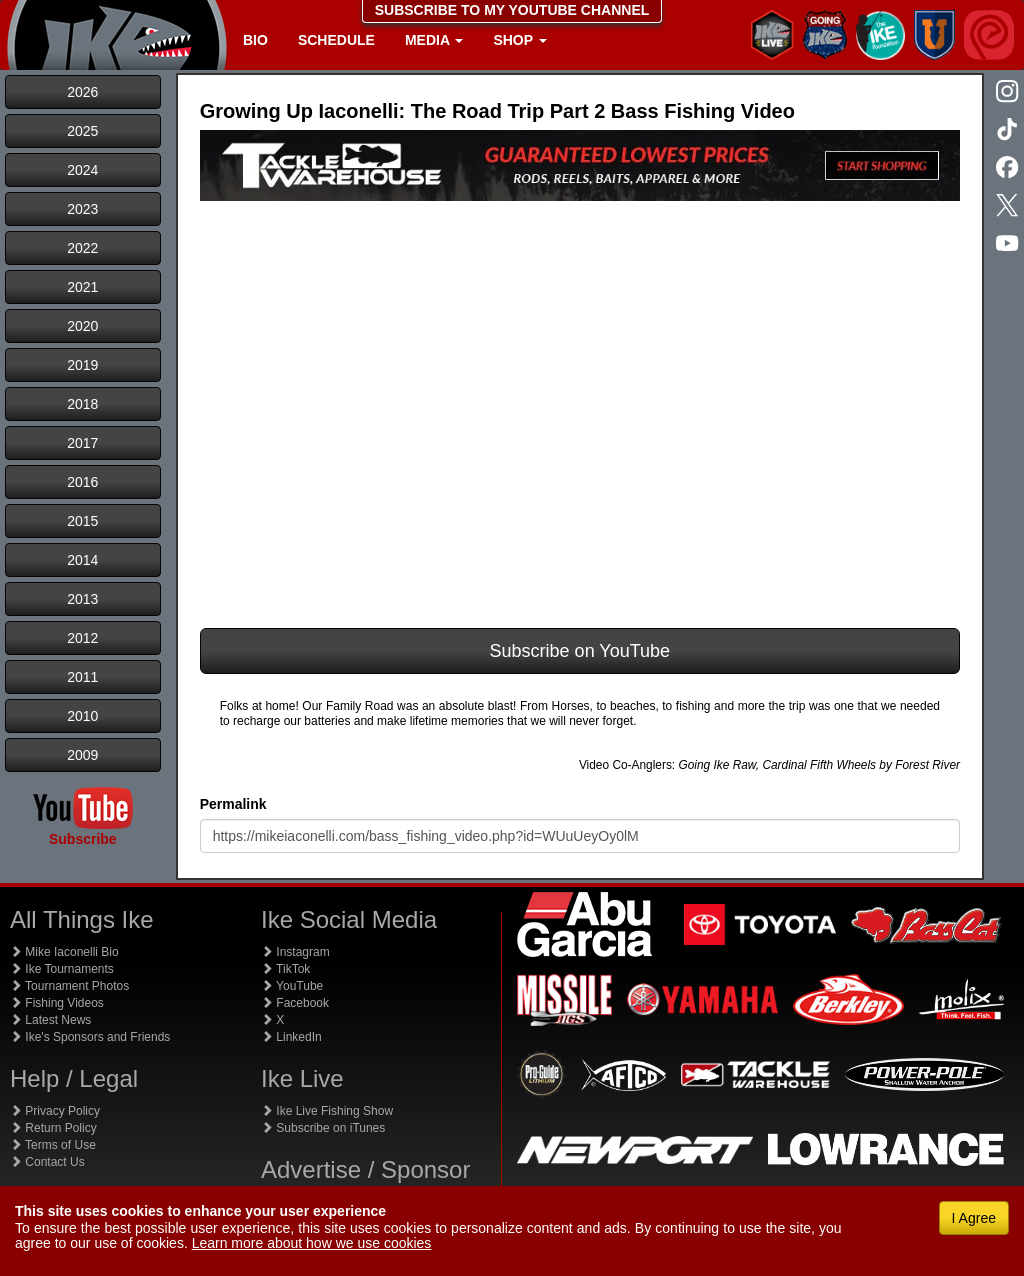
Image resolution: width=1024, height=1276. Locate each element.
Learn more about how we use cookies (312, 1243)
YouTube (292, 986)
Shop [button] (519, 40)
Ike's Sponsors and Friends (90, 1037)
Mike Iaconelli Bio (64, 952)
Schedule (336, 40)
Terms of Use (53, 1145)
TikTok (285, 969)
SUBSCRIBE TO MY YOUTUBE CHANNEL (512, 10)
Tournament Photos (69, 986)
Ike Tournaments (62, 969)
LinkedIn (291, 1037)
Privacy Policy (55, 1111)
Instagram (295, 952)
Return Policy (53, 1128)
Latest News (50, 1020)
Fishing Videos (57, 1003)
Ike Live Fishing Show (327, 1111)
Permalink (233, 804)
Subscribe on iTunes (323, 1128)
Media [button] (434, 40)
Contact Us (47, 1162)
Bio (255, 40)
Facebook (295, 1003)
